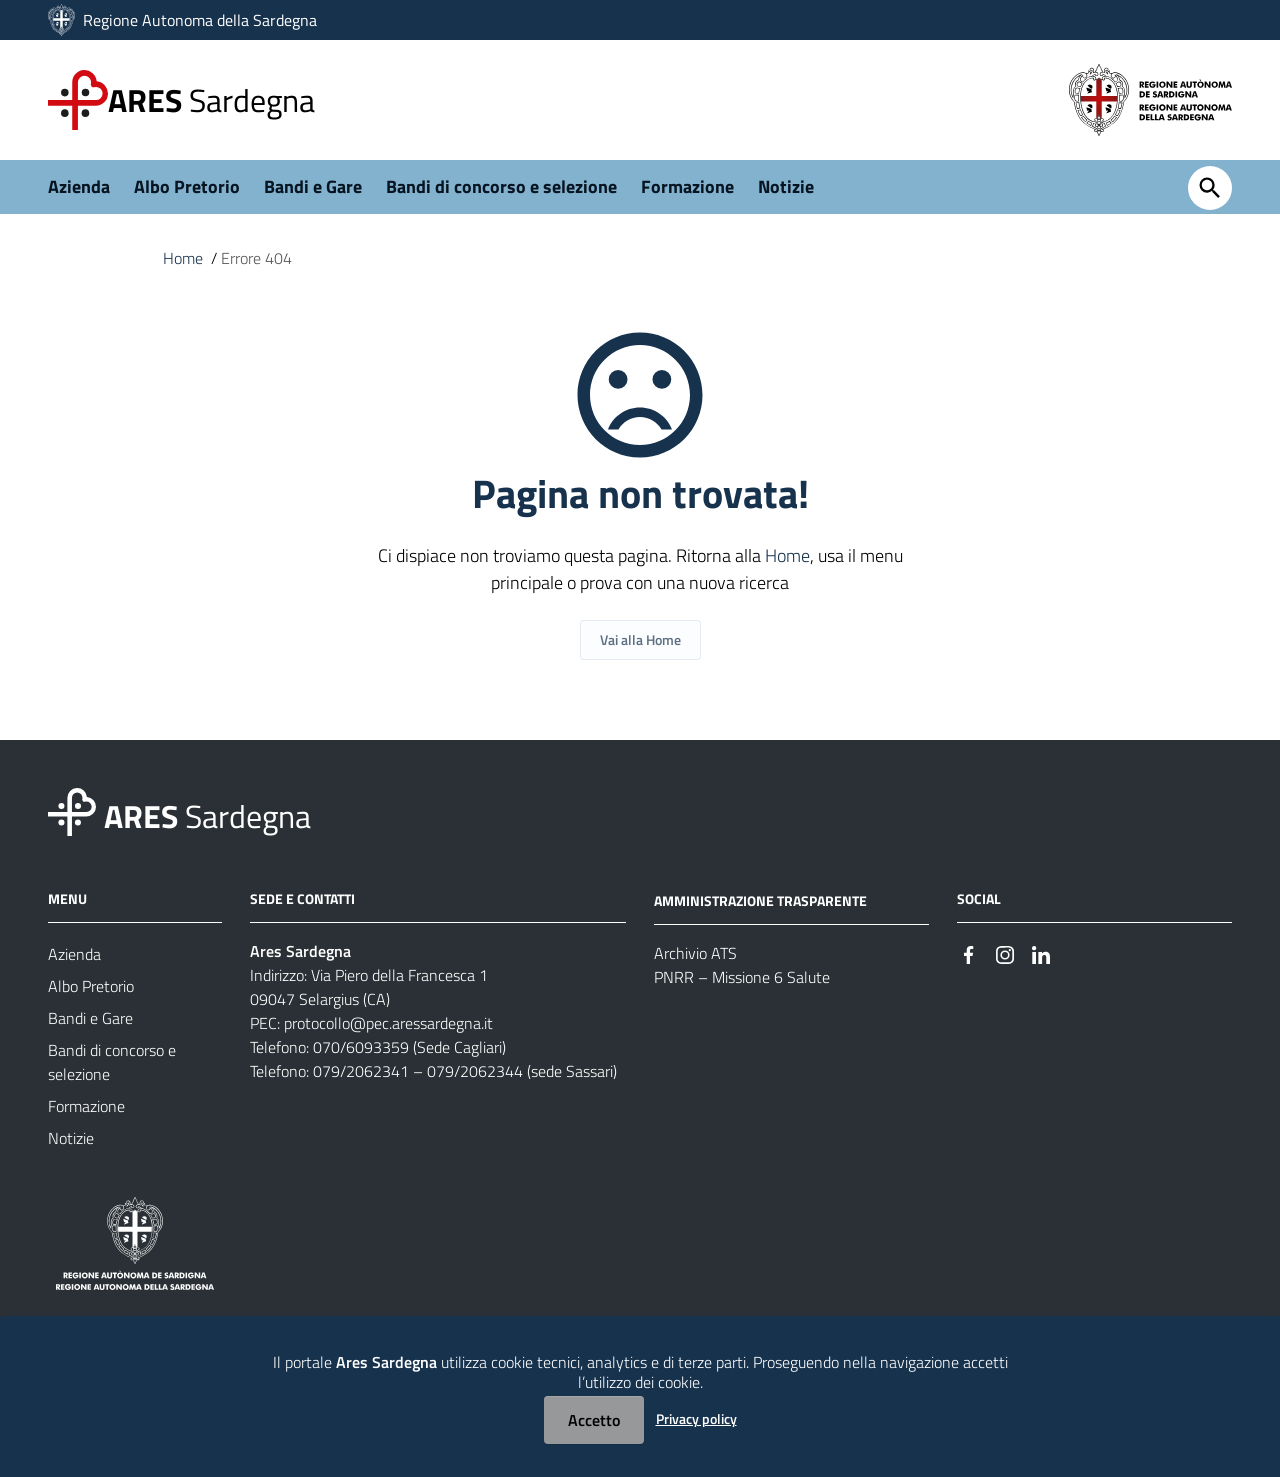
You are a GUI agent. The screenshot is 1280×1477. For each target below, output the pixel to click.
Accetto (594, 1420)
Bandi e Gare (313, 186)
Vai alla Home (640, 639)
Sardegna (211, 100)
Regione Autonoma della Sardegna (200, 20)
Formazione (687, 186)
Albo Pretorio (187, 186)
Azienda (79, 186)
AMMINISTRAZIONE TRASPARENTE (760, 900)
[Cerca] (1210, 188)
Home (183, 258)
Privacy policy (696, 1418)
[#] (969, 952)
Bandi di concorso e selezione (501, 186)
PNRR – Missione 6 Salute (742, 977)
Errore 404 (256, 258)
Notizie (786, 186)
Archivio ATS (695, 953)
